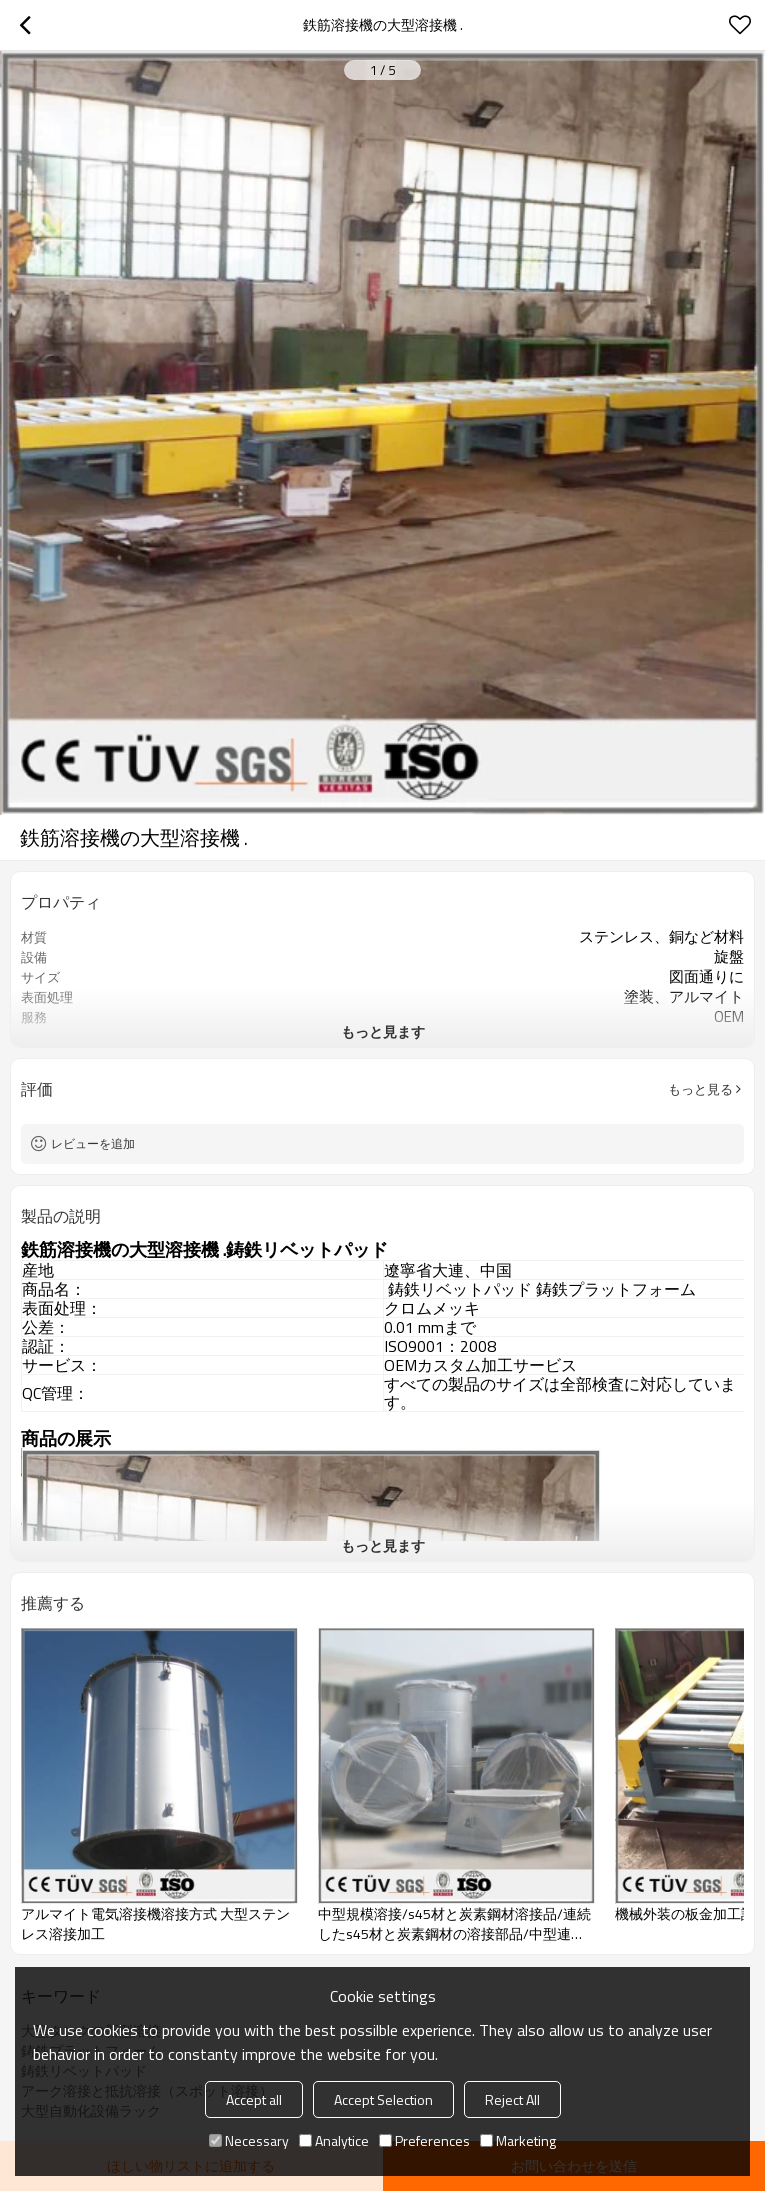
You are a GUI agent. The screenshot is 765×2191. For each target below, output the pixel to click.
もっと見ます (383, 1031)
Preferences (424, 2140)
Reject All (512, 2099)
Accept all (254, 2099)
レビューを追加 (93, 1143)
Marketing (518, 2140)
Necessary (249, 2140)
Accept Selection (383, 2099)
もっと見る (700, 1089)
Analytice (334, 2140)
